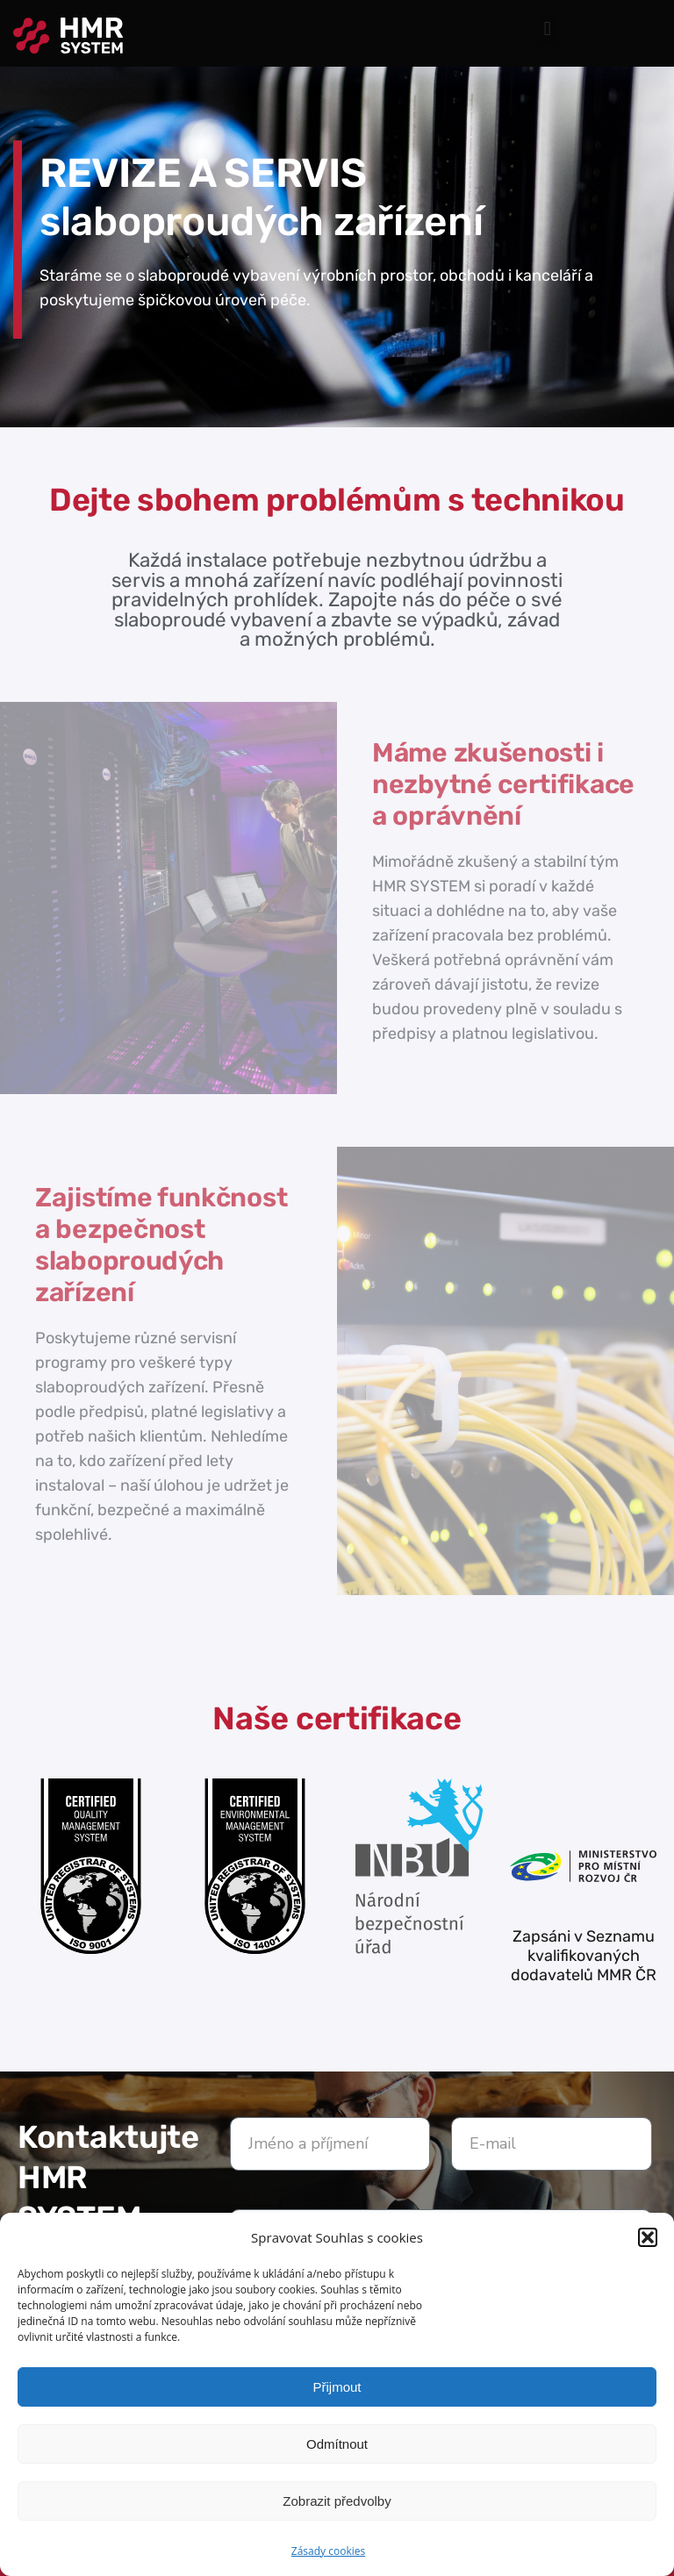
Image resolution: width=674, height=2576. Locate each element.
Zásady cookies (328, 2551)
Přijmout (336, 2386)
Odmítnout (337, 2443)
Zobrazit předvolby (337, 2501)
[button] (647, 2237)
